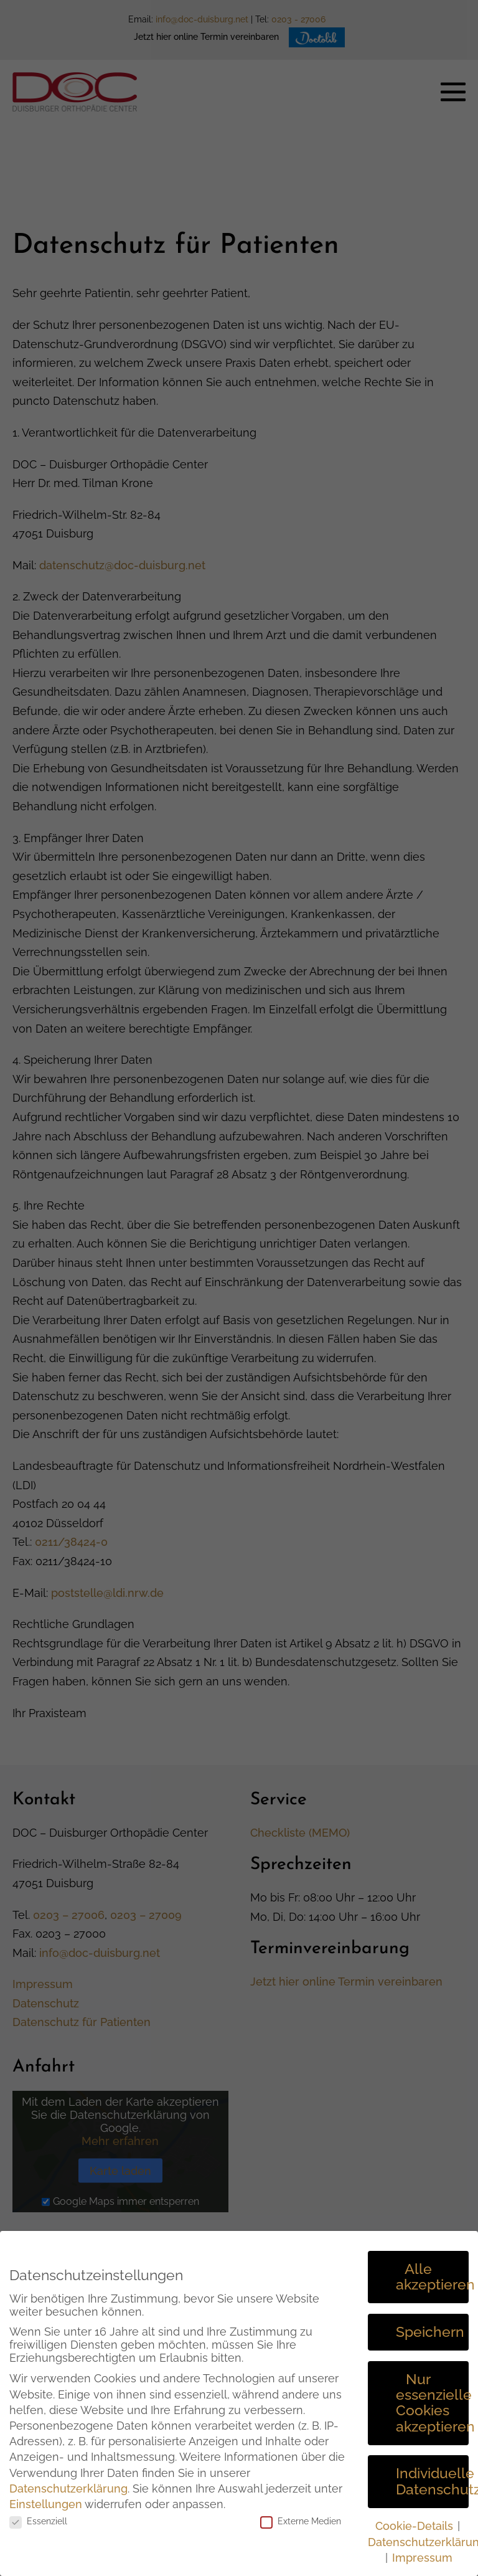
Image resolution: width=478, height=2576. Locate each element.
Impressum (422, 2557)
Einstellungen (45, 2504)
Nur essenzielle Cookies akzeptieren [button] (432, 2403)
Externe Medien (300, 2521)
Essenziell (38, 2521)
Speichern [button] (430, 2332)
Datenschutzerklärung (68, 2488)
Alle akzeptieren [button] (432, 2277)
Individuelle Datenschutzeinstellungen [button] (432, 2481)
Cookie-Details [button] (415, 2525)
